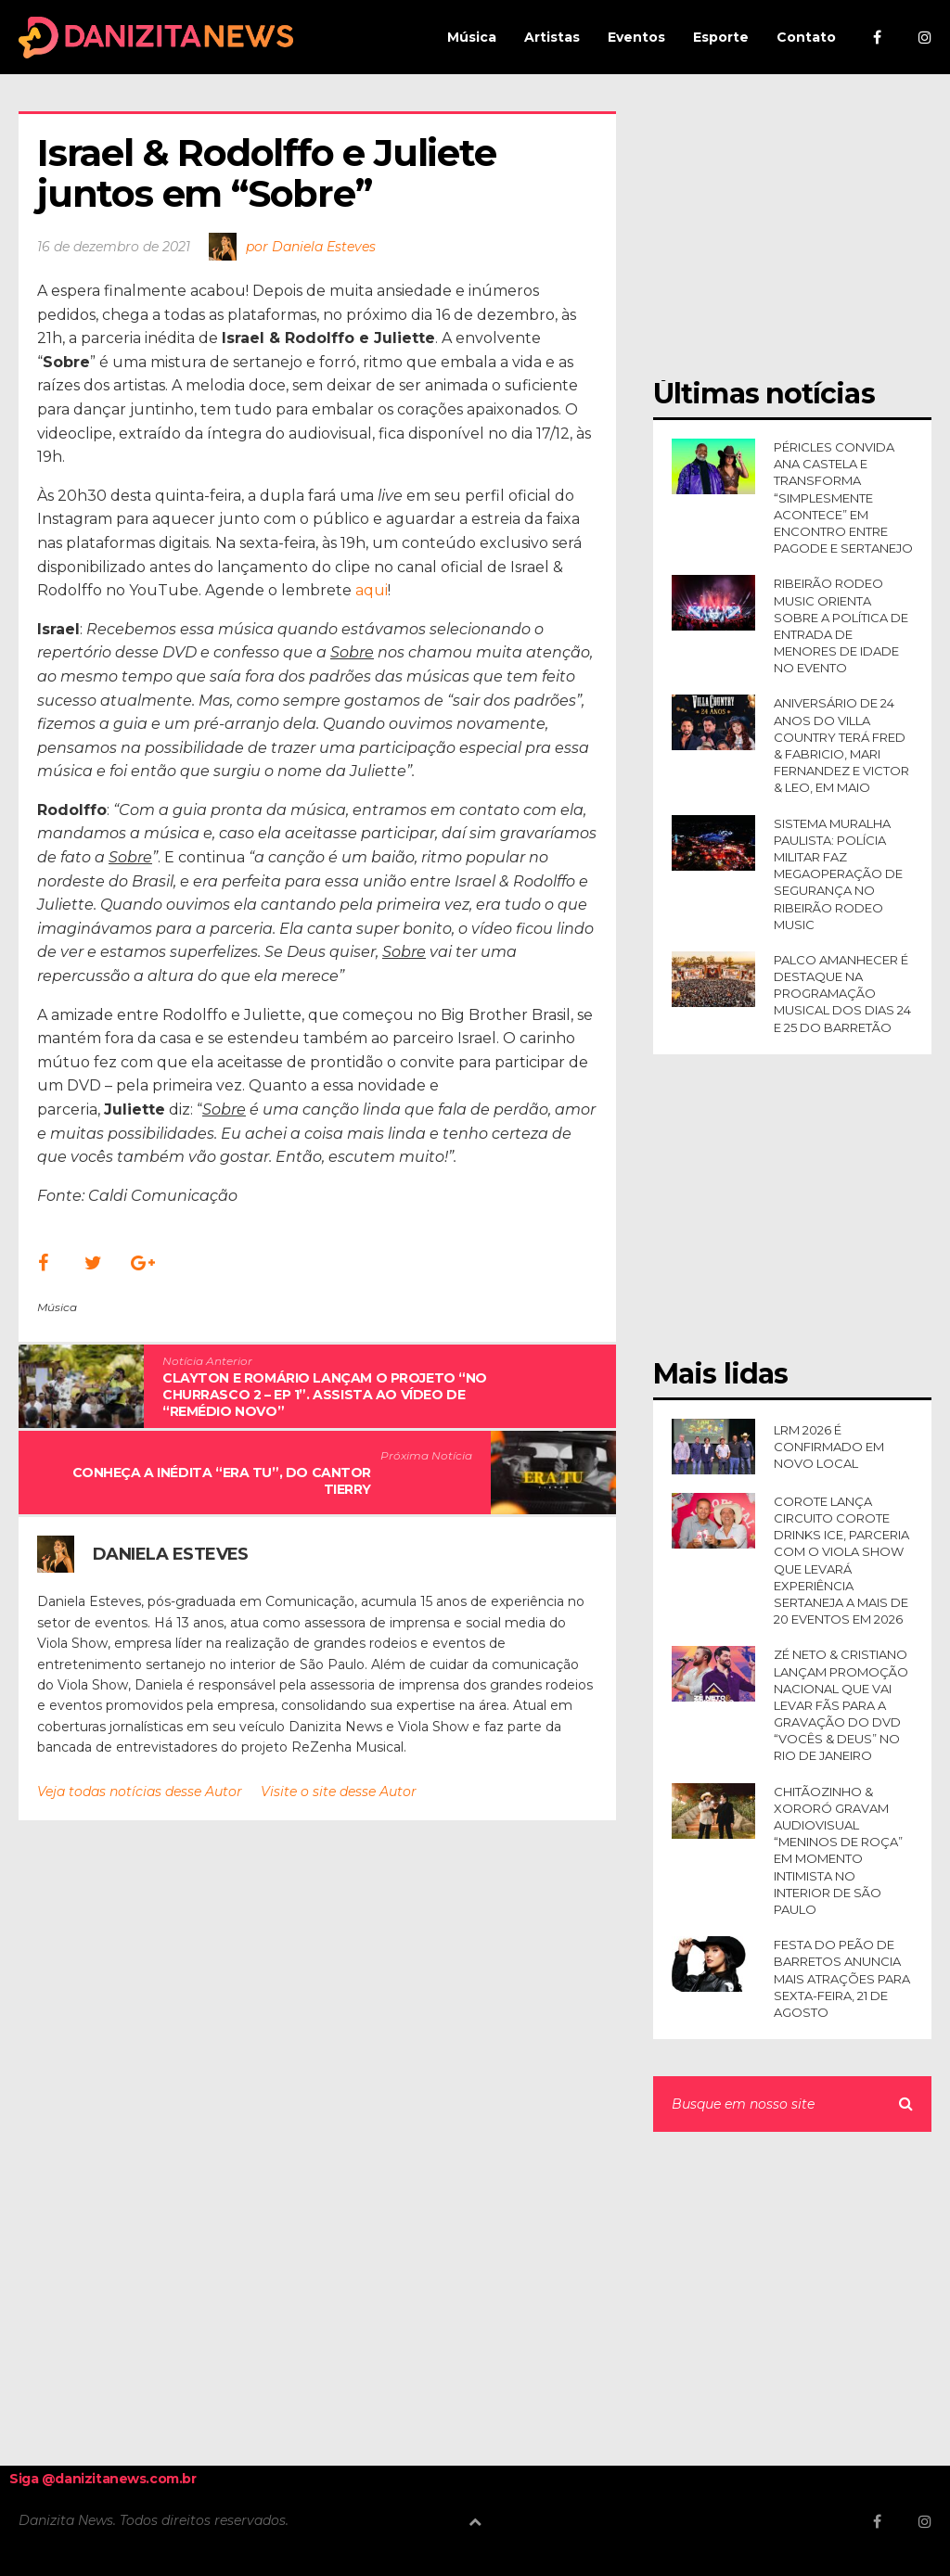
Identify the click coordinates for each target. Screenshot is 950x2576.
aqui (371, 590)
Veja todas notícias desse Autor (139, 1791)
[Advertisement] (792, 227)
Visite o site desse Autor (339, 1791)
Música (57, 1307)
